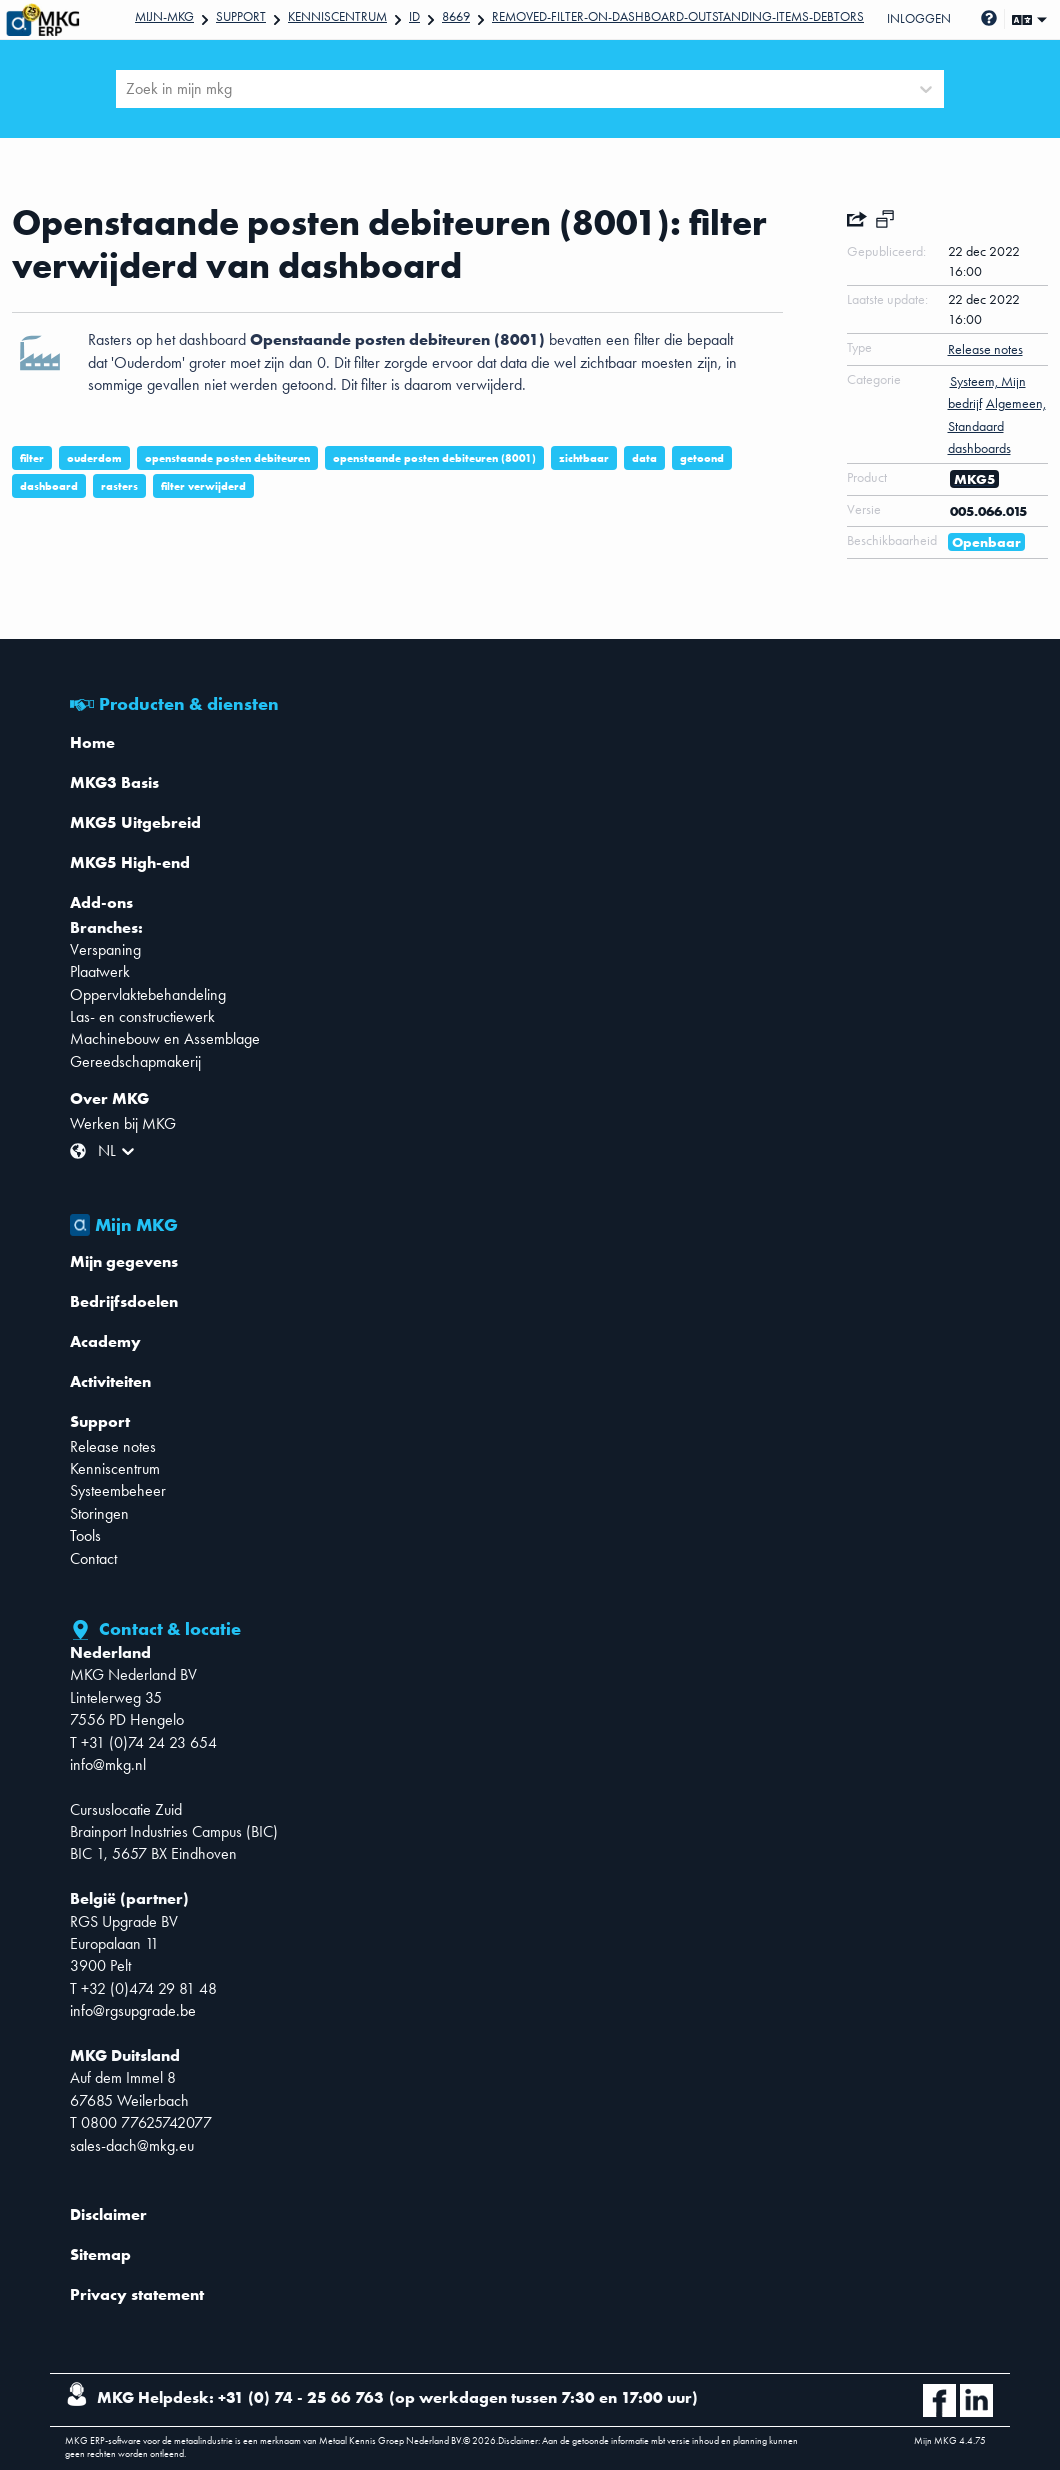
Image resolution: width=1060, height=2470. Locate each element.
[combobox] (128, 89)
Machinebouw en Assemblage (165, 1038)
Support (241, 16)
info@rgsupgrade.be (133, 2010)
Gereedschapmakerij (135, 1061)
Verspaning (105, 949)
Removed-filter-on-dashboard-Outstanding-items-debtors (678, 16)
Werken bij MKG (123, 1123)
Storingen (99, 1513)
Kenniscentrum (337, 16)
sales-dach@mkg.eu (132, 2145)
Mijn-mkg (164, 16)
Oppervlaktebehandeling (148, 994)
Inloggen (919, 18)
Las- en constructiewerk (142, 1016)
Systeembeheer (118, 1490)
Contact (93, 1558)
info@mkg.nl (108, 1764)
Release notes (113, 1446)
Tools (85, 1535)
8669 (456, 16)
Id (414, 16)
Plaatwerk (100, 971)
